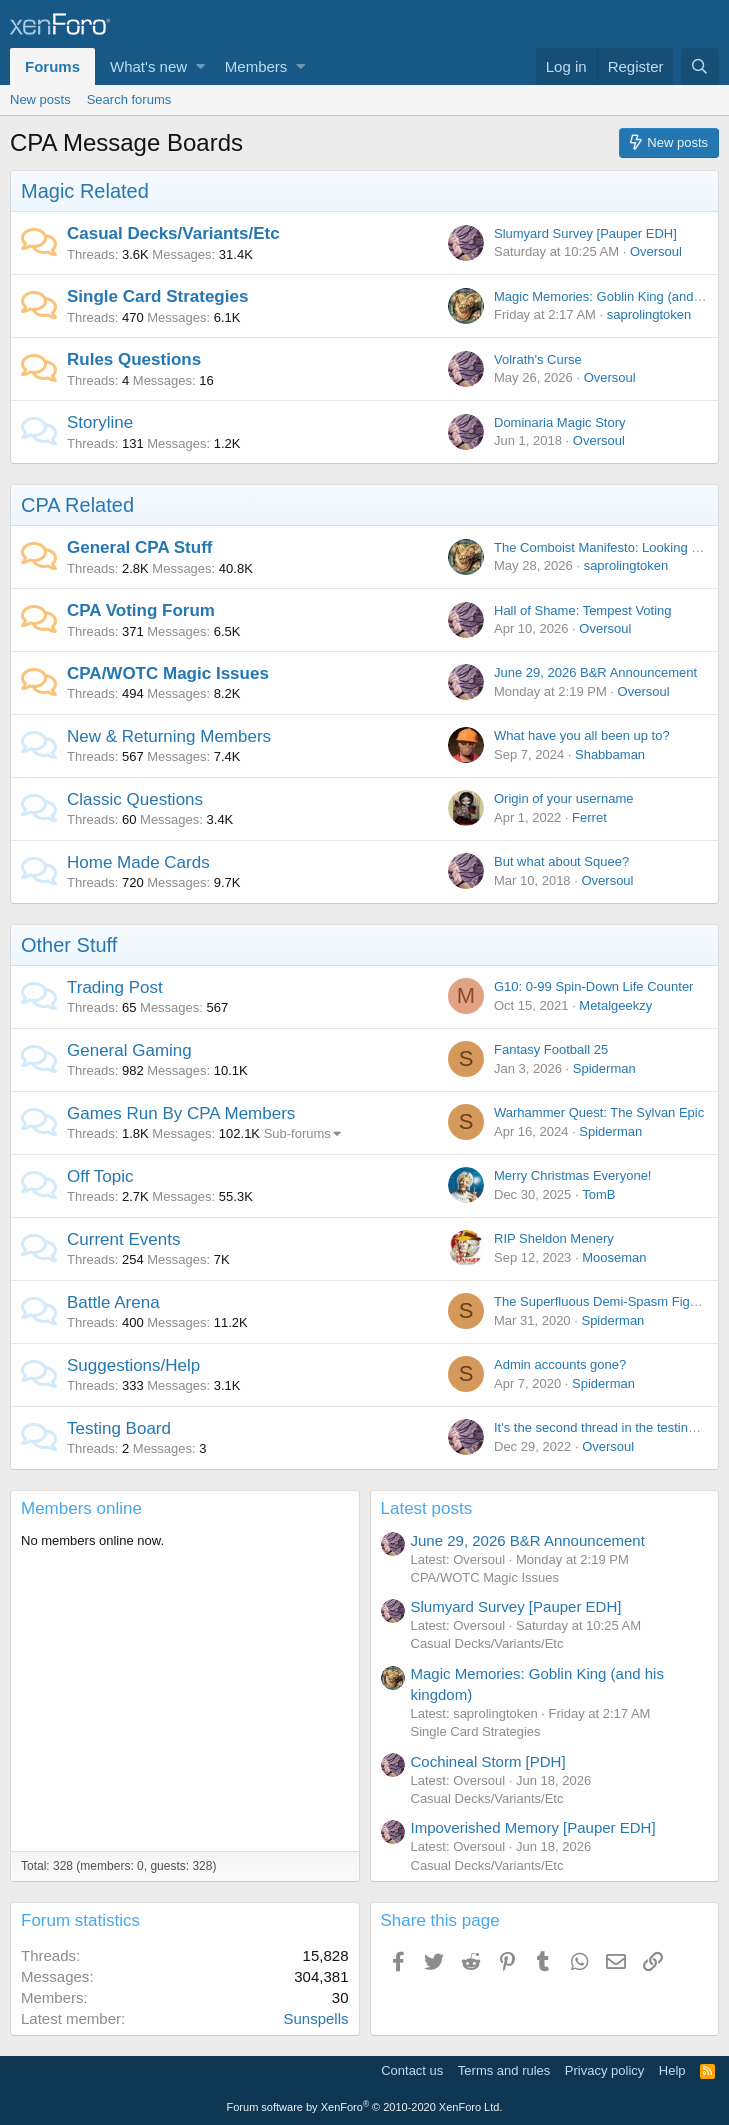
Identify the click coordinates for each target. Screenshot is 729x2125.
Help (672, 2070)
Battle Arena (113, 1302)
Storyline (100, 422)
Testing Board (119, 1428)
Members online (81, 1508)
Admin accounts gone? (560, 1364)
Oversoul (656, 251)
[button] (200, 66)
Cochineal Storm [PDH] (488, 1761)
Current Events (123, 1239)
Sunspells (315, 2018)
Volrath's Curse (538, 359)
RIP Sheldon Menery (554, 1238)
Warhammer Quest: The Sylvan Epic (599, 1112)
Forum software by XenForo (365, 2107)
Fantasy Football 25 (551, 1049)
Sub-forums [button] (297, 1133)
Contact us (412, 2070)
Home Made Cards (138, 862)
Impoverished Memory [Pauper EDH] (533, 1827)
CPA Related (77, 505)
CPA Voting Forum (141, 610)
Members (256, 66)
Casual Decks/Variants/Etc (173, 233)
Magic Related (85, 191)
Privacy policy (604, 2070)
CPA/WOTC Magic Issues (168, 673)
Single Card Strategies (157, 296)
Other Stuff (69, 945)
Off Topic (100, 1176)
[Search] (700, 66)
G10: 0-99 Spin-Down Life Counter (593, 986)
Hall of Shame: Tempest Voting (583, 610)
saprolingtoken (649, 314)
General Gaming (129, 1050)
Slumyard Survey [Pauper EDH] (585, 233)
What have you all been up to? (582, 735)
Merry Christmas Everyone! (572, 1175)
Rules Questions (134, 359)
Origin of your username (563, 798)
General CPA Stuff (139, 547)
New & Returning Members (169, 736)
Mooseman (614, 1257)
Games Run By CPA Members (181, 1113)
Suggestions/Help (133, 1365)
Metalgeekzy (615, 1005)
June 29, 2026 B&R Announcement (595, 672)
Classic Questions (135, 799)
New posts (40, 99)
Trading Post (115, 987)
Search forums (129, 99)
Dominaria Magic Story (560, 422)
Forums (52, 66)
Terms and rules (504, 2070)
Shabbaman (610, 754)
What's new (148, 66)
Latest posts (427, 1508)
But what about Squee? (561, 861)
